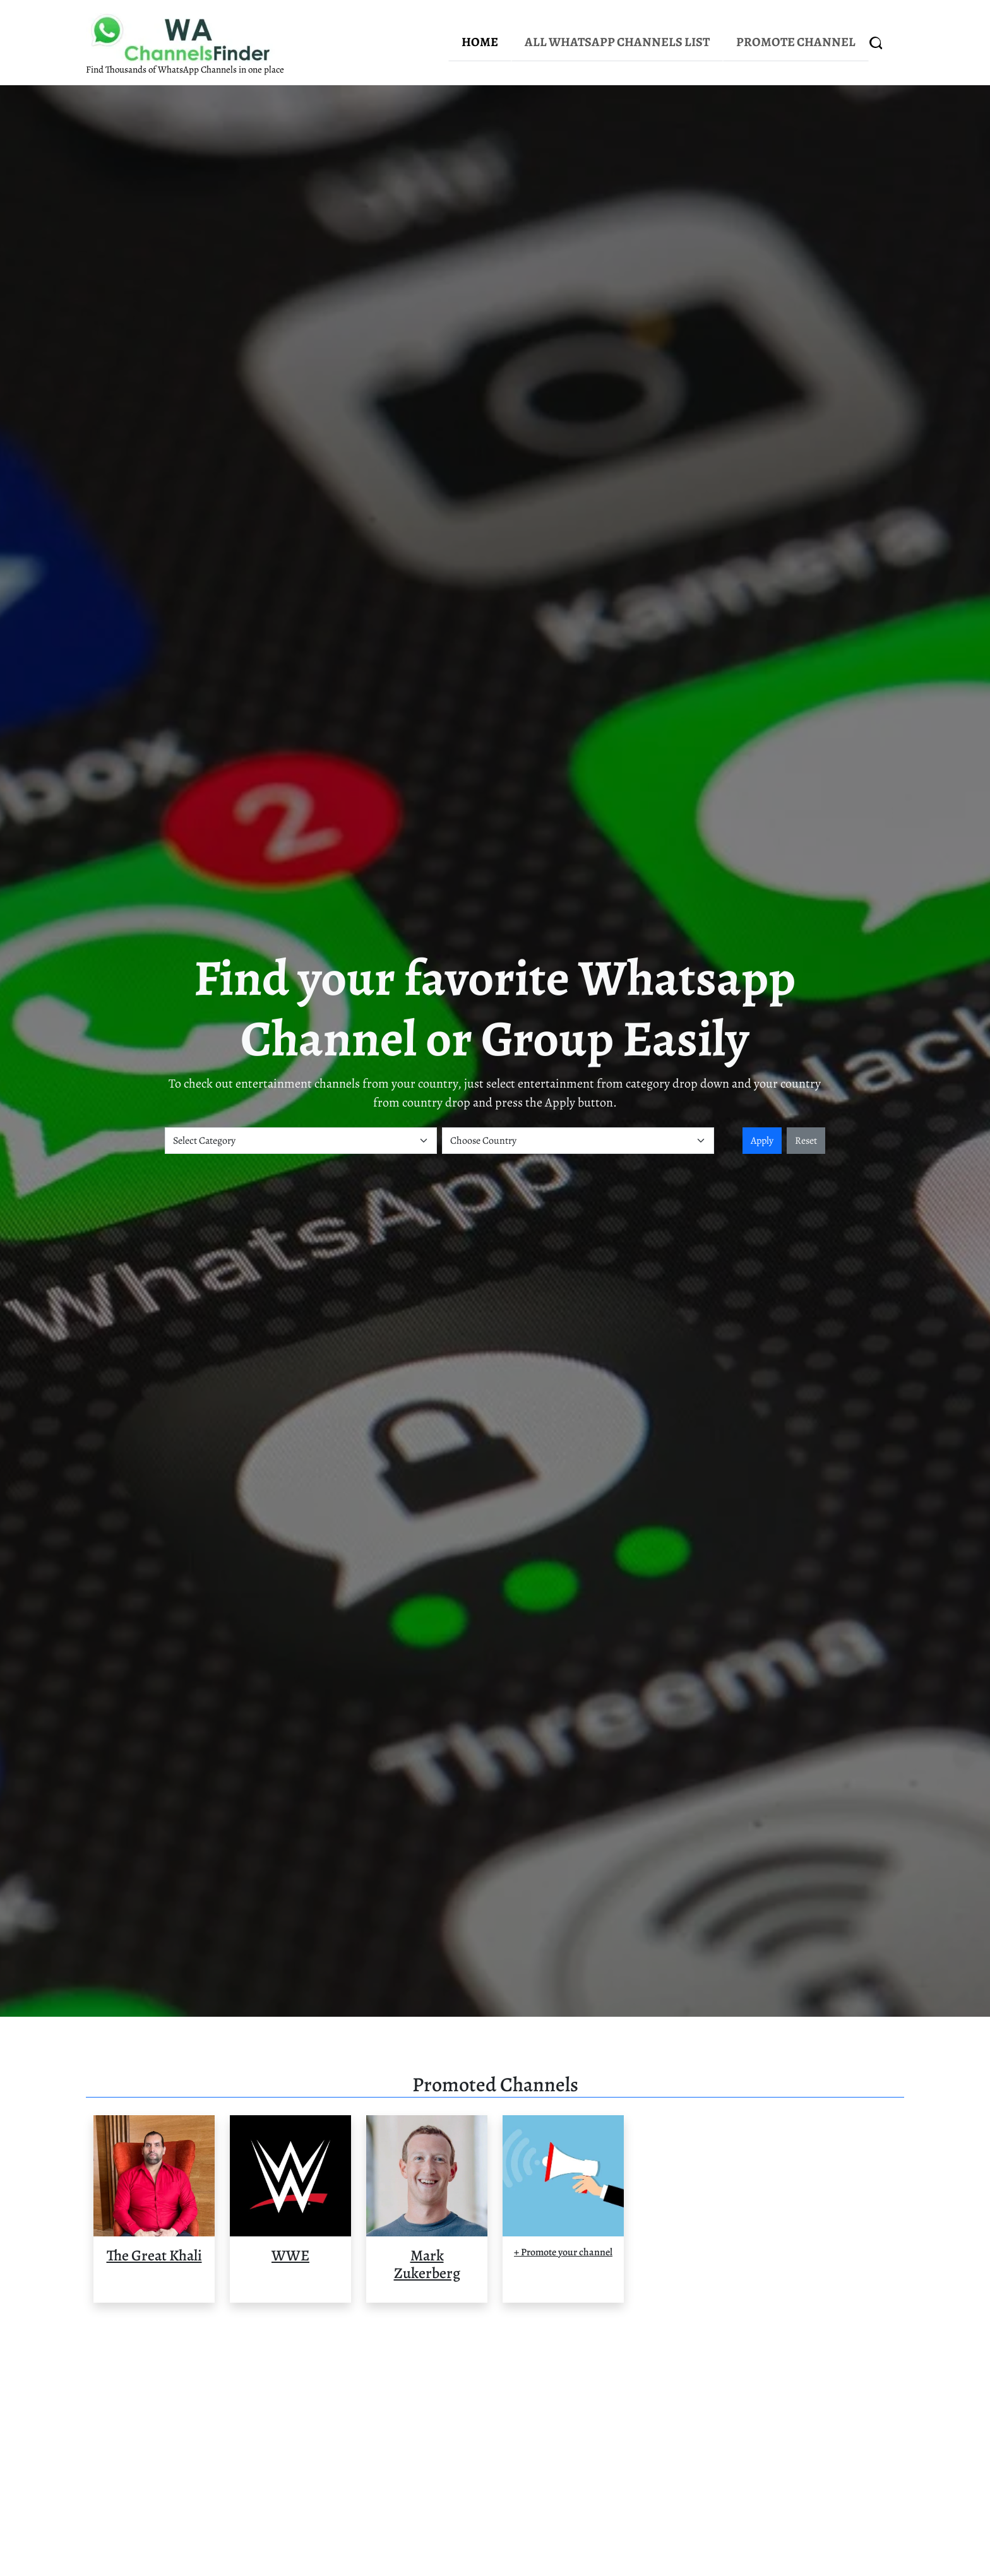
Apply (762, 1141)
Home (480, 41)
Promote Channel (796, 41)
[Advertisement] (495, 2445)
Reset (806, 1141)
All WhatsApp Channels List (617, 41)
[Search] (876, 42)
